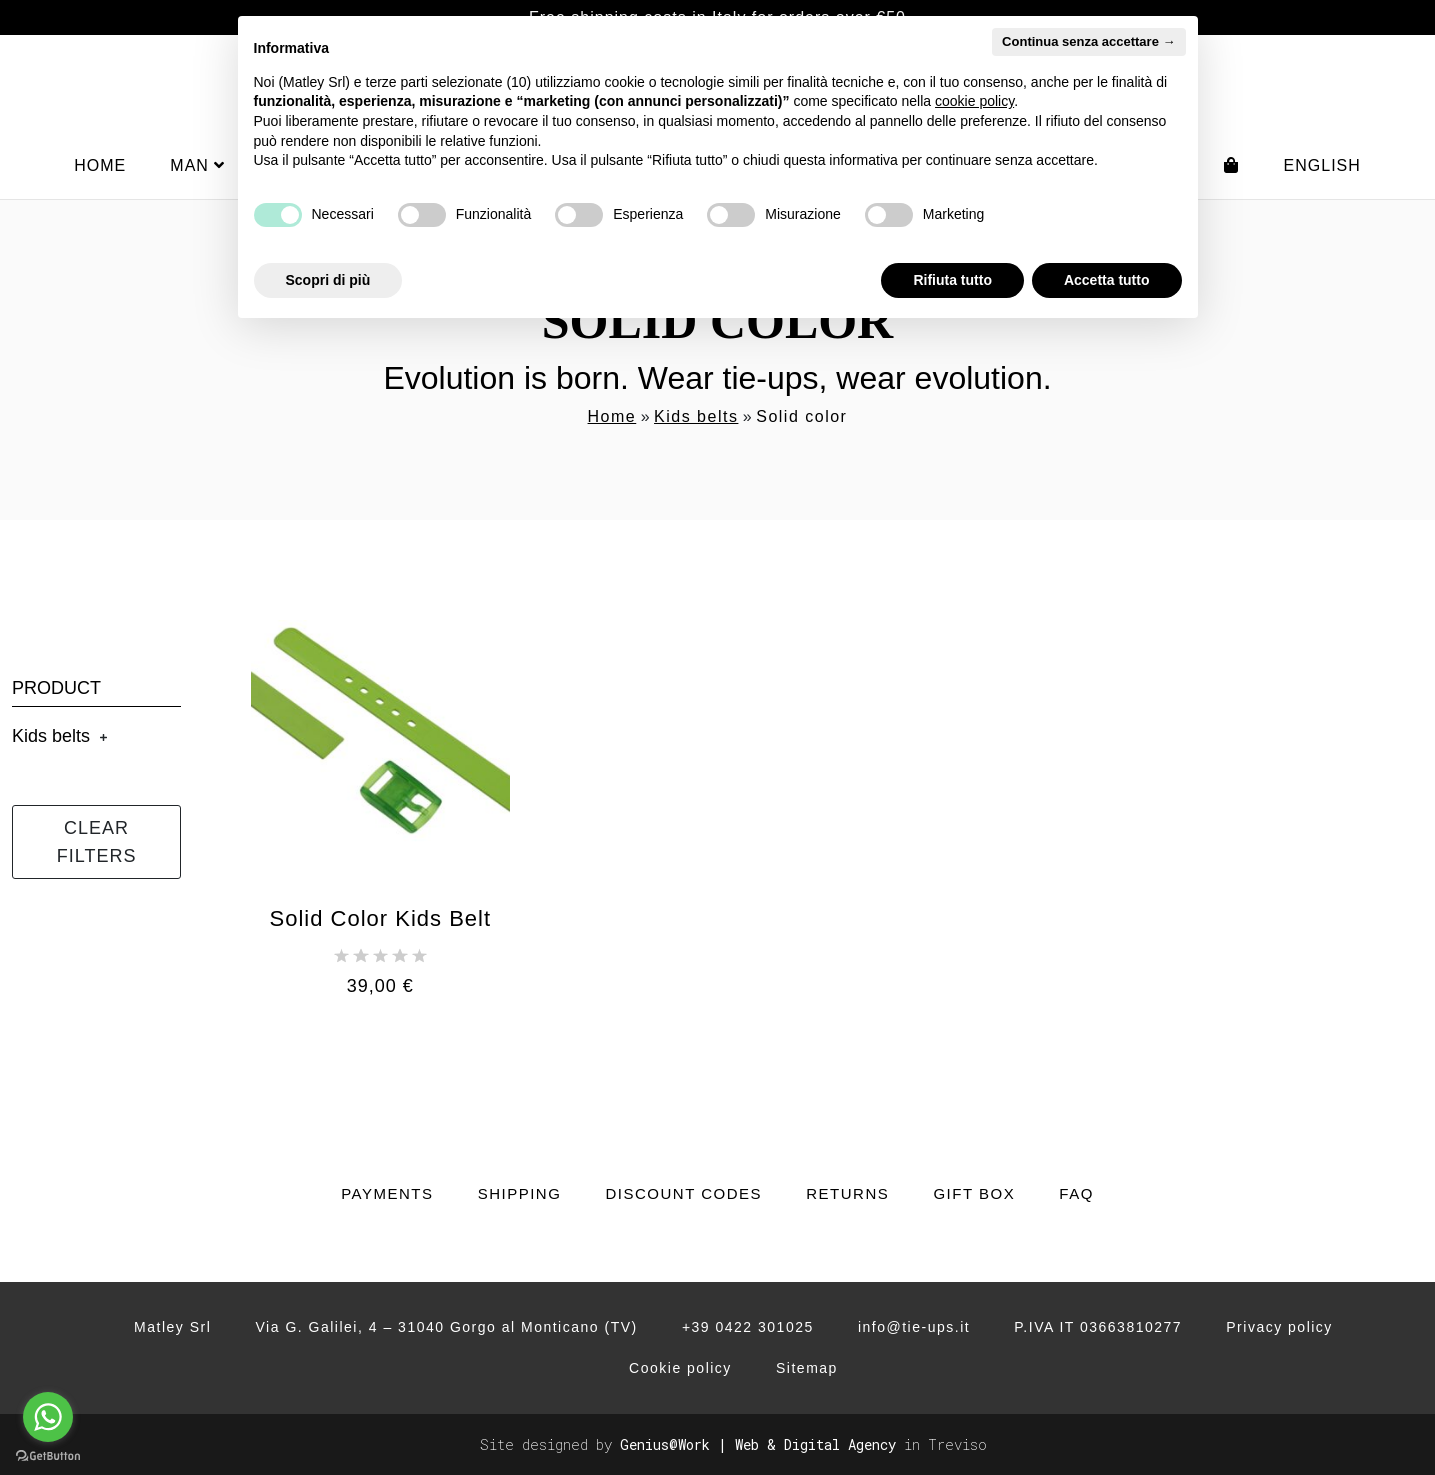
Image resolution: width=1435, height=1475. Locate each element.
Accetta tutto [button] (1107, 280)
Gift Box (974, 1193)
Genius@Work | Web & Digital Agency (758, 1444)
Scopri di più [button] (328, 280)
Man (197, 165)
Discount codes (683, 1193)
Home (100, 165)
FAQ (1076, 1193)
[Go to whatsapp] (48, 1417)
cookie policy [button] (974, 101)
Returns (847, 1193)
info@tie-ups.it (914, 1327)
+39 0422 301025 (748, 1327)
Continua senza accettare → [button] (1088, 41)
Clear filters (97, 842)
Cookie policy (680, 1368)
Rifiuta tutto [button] (952, 280)
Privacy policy (1279, 1327)
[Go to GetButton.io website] (48, 1455)
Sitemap (807, 1368)
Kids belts (696, 416)
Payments (387, 1193)
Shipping (520, 1193)
